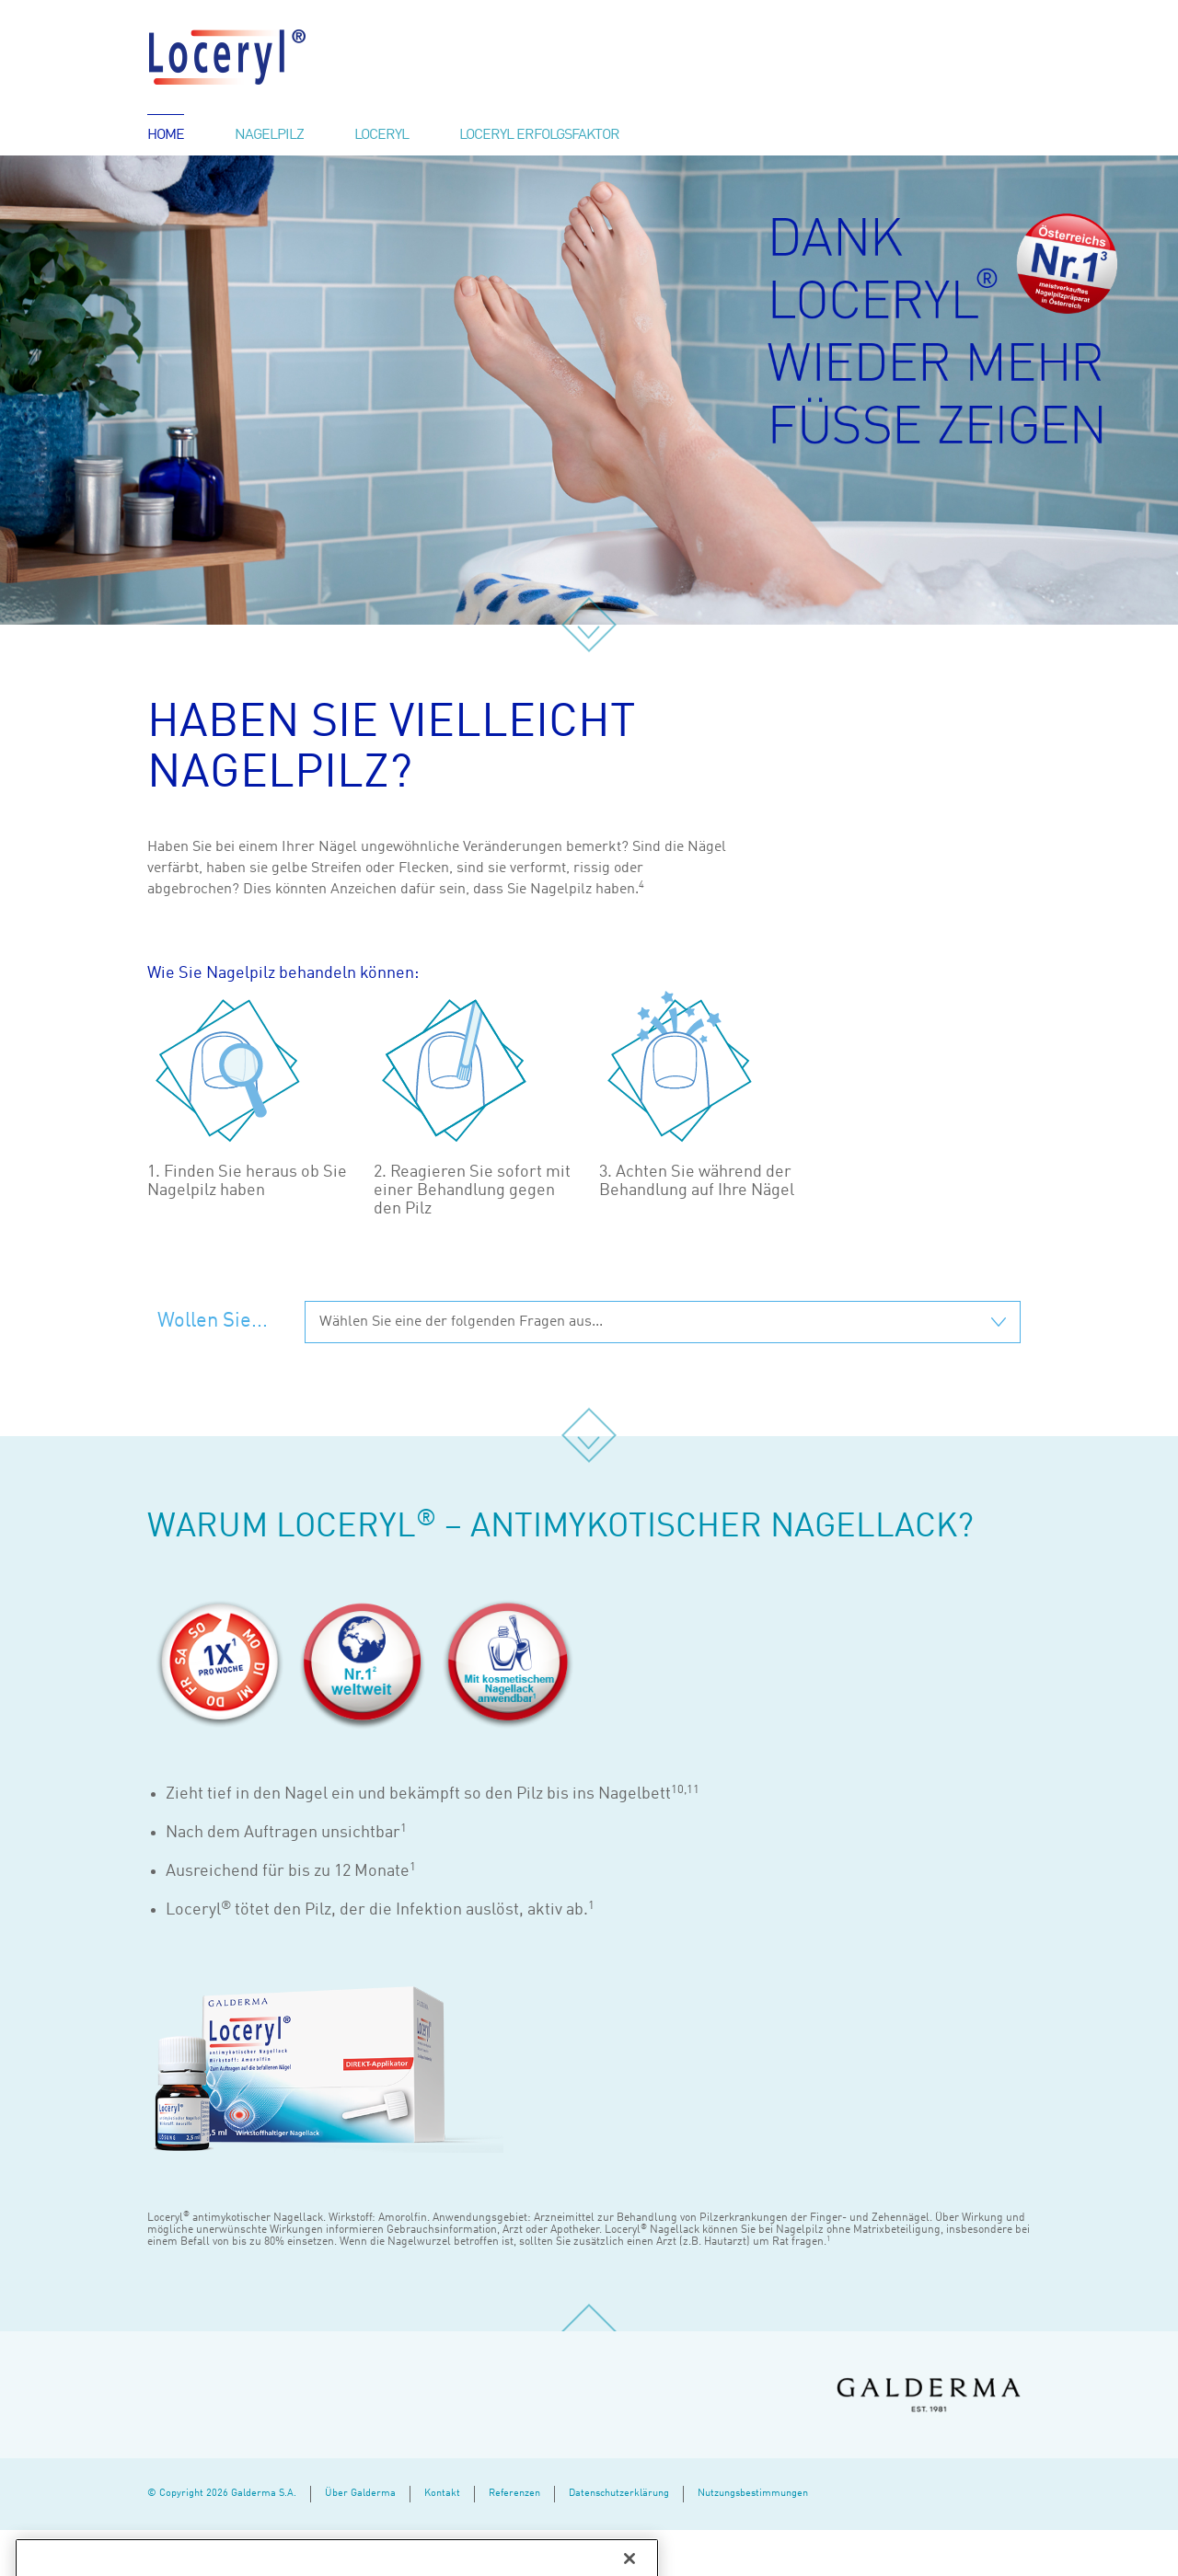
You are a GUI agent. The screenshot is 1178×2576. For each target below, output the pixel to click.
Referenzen (514, 2494)
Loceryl (381, 135)
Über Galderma (360, 2494)
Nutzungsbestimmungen (753, 2494)
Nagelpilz (269, 135)
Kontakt (442, 2494)
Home (165, 135)
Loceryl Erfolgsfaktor (539, 135)
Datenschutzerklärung (619, 2494)
